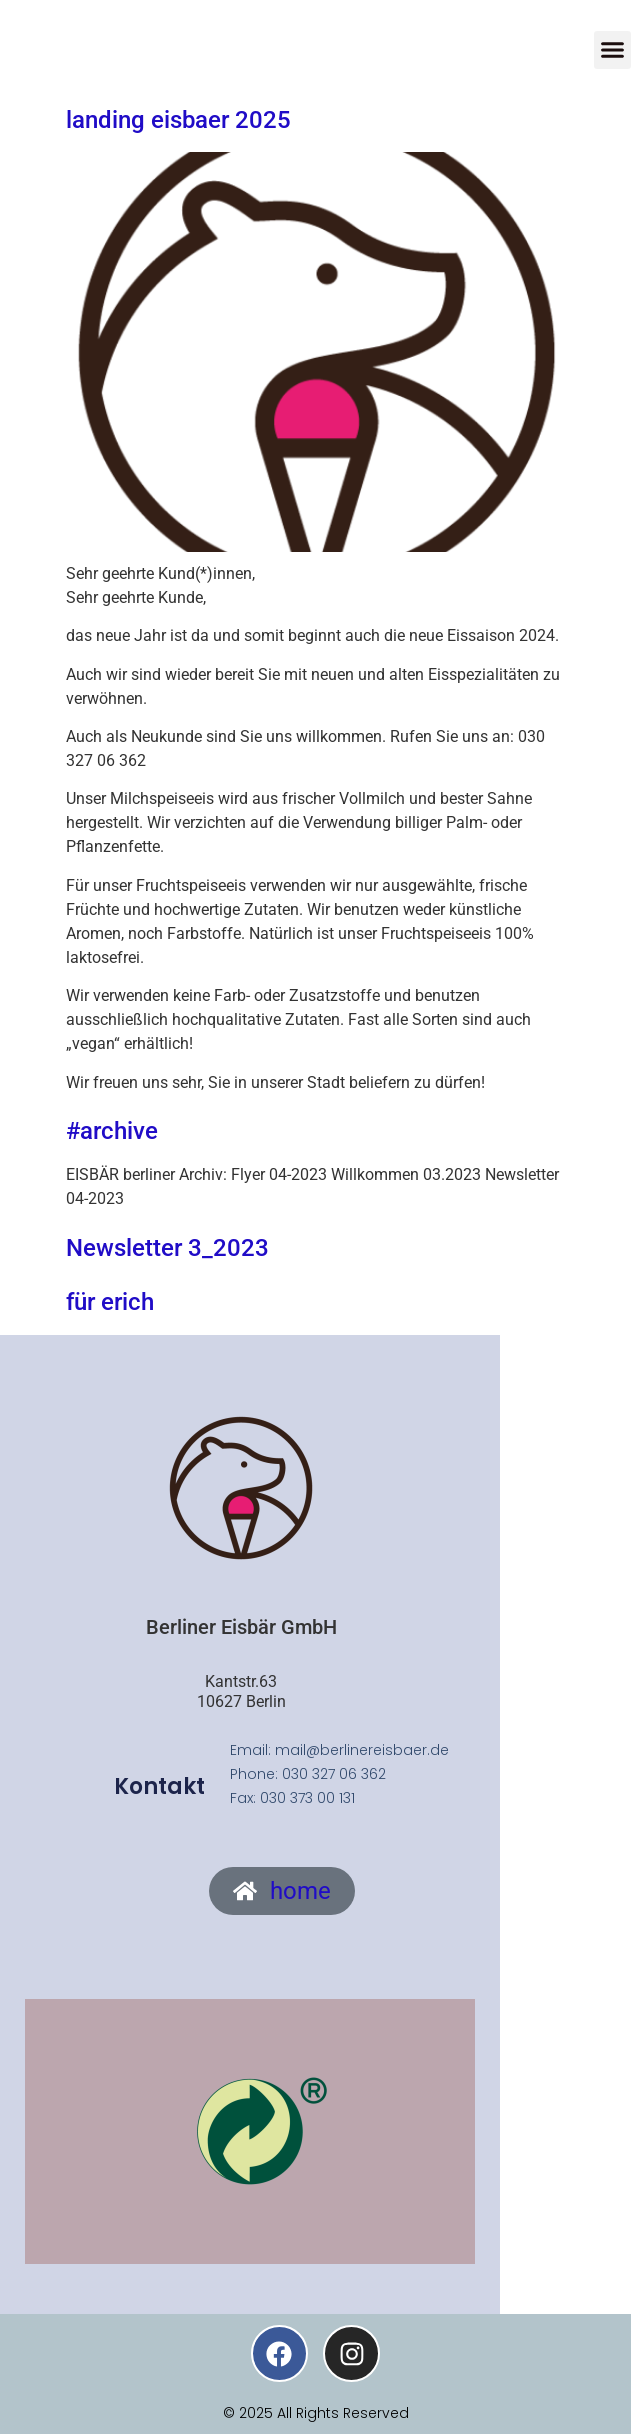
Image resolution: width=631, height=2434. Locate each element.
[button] (613, 50)
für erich (110, 1302)
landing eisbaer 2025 (178, 120)
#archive (112, 1131)
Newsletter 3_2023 (167, 1248)
